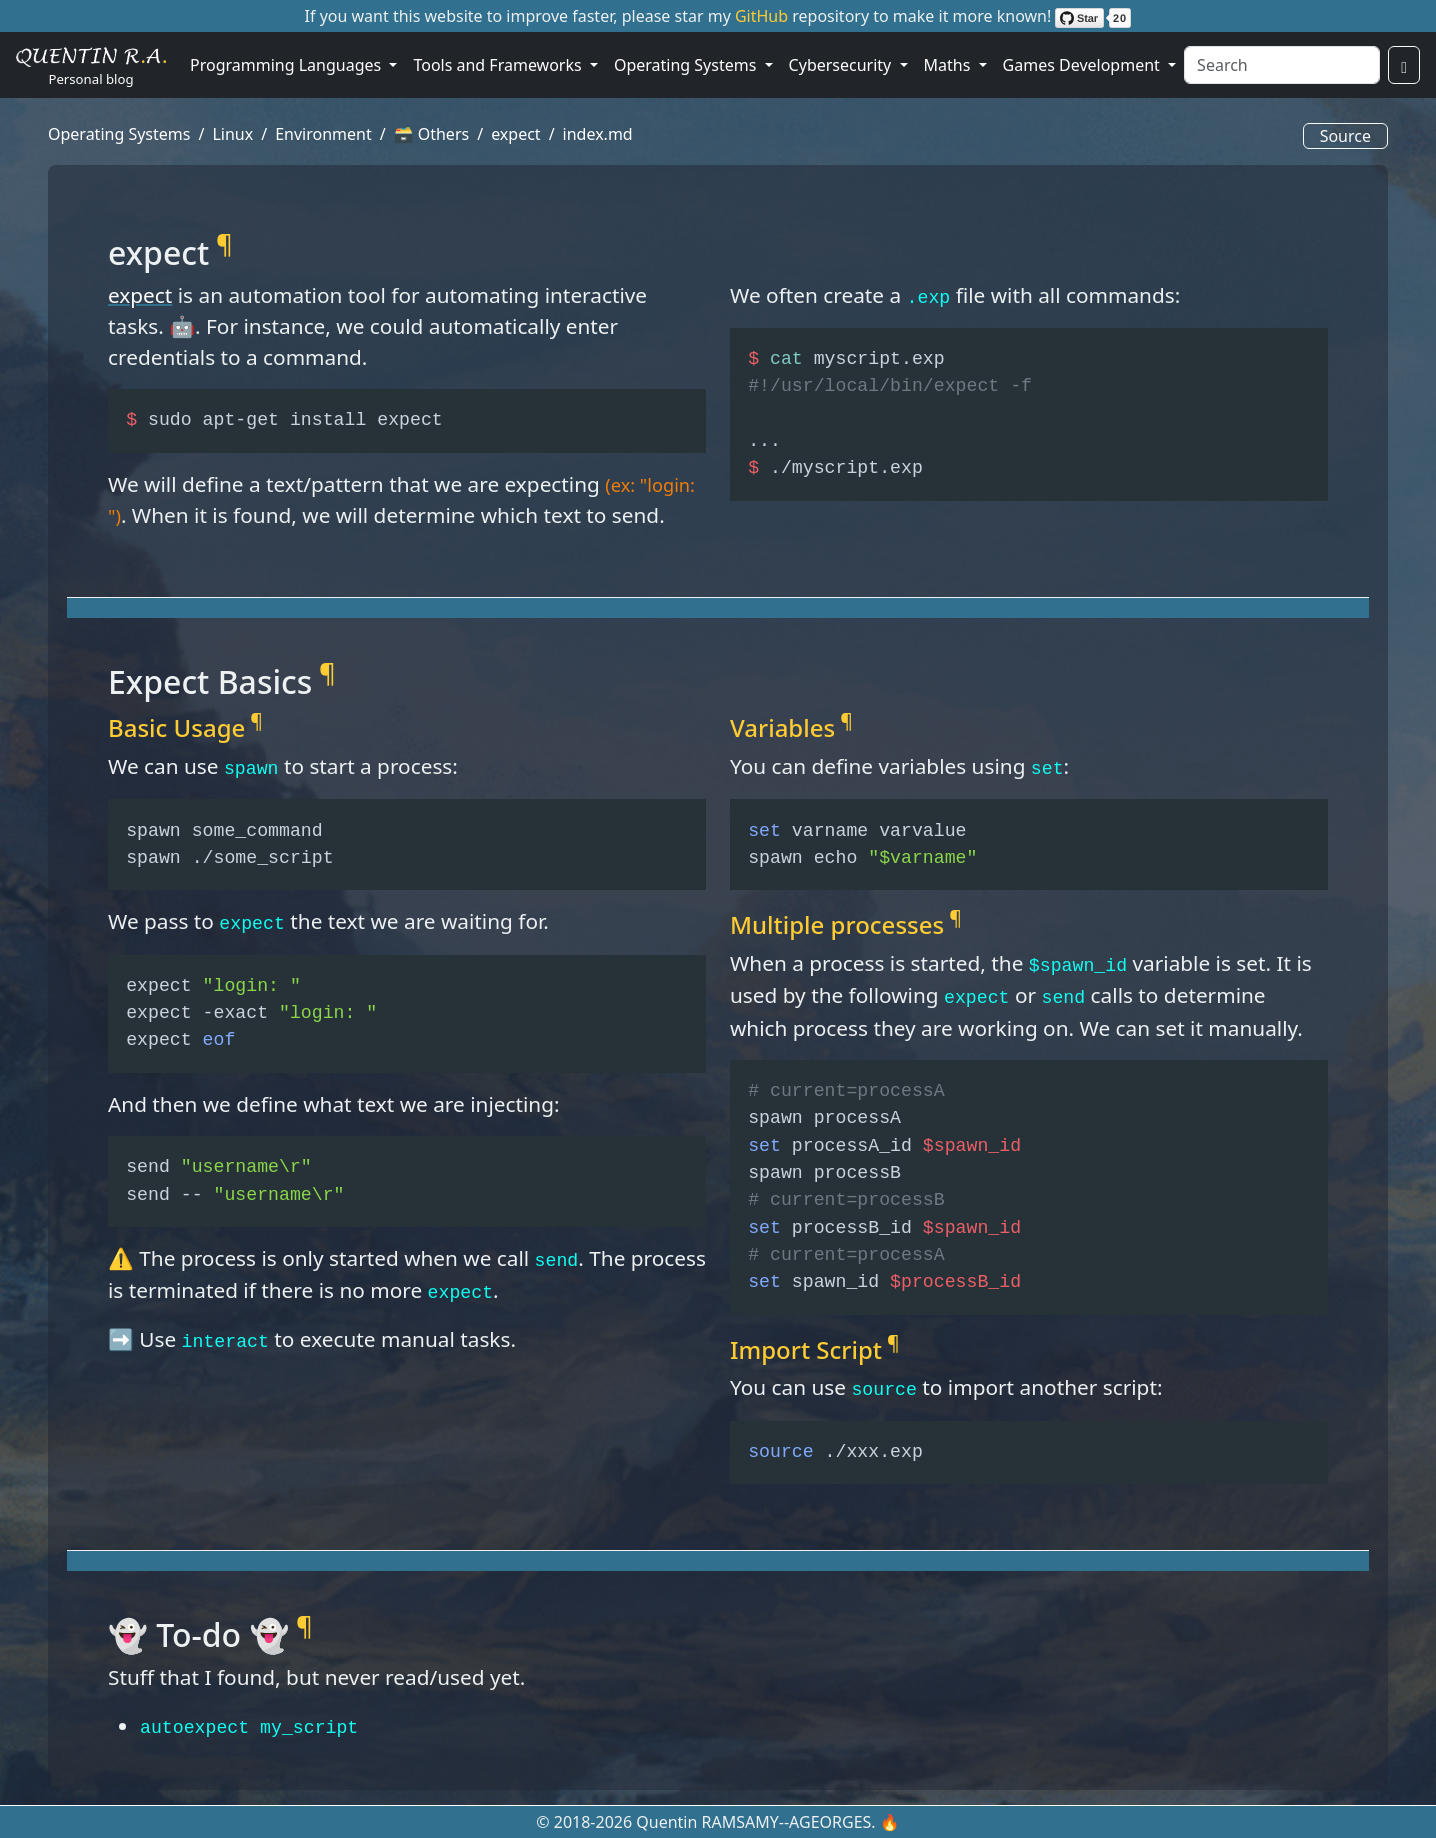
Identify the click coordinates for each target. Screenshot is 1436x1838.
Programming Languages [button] (287, 65)
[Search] (1282, 65)
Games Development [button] (1083, 65)
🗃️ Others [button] (432, 134)
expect (140, 295)
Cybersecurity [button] (842, 65)
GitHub (763, 16)
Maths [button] (949, 65)
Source (1345, 136)
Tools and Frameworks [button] (499, 65)
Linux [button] (232, 134)
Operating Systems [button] (687, 65)
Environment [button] (323, 134)
